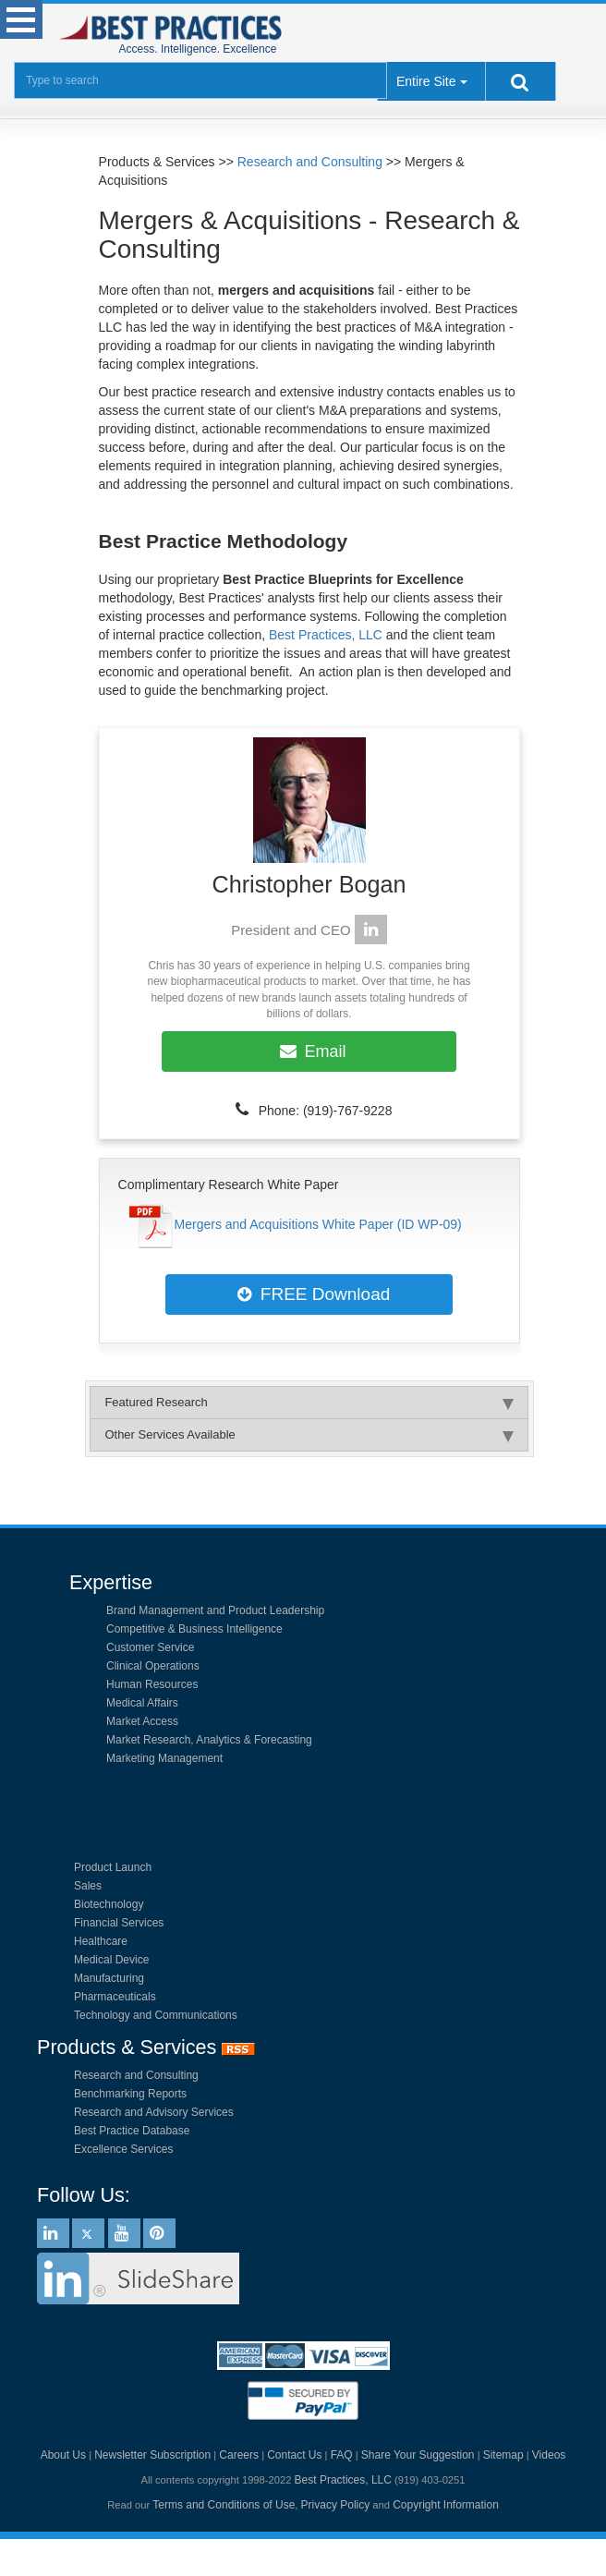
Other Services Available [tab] (308, 1435)
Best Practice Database (131, 2130)
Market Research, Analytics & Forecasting (209, 1739)
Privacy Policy (335, 2504)
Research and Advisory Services (154, 2112)
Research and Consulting (309, 161)
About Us (63, 2454)
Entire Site (426, 81)
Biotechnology (108, 1904)
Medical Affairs (142, 1702)
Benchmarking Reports (130, 2093)
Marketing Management (164, 1758)
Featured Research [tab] (308, 1402)
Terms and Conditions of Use (223, 2504)
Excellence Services (123, 2149)
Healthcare (100, 1941)
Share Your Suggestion (418, 2454)
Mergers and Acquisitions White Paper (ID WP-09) (318, 1224)
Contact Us (294, 2454)
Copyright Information (446, 2504)
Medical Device (111, 1959)
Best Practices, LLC (325, 634)
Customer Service (150, 1647)
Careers (239, 2454)
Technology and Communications (155, 2015)
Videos (548, 2454)
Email (309, 1051)
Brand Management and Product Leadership (215, 1610)
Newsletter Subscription (152, 2454)
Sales (88, 1885)
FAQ (342, 2454)
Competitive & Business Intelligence (194, 1628)
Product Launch (113, 1867)
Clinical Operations (153, 1665)
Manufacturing (109, 1978)
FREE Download (309, 1294)
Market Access (142, 1721)
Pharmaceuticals (115, 1996)
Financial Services (119, 1922)
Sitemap (503, 2454)
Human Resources (152, 1684)
